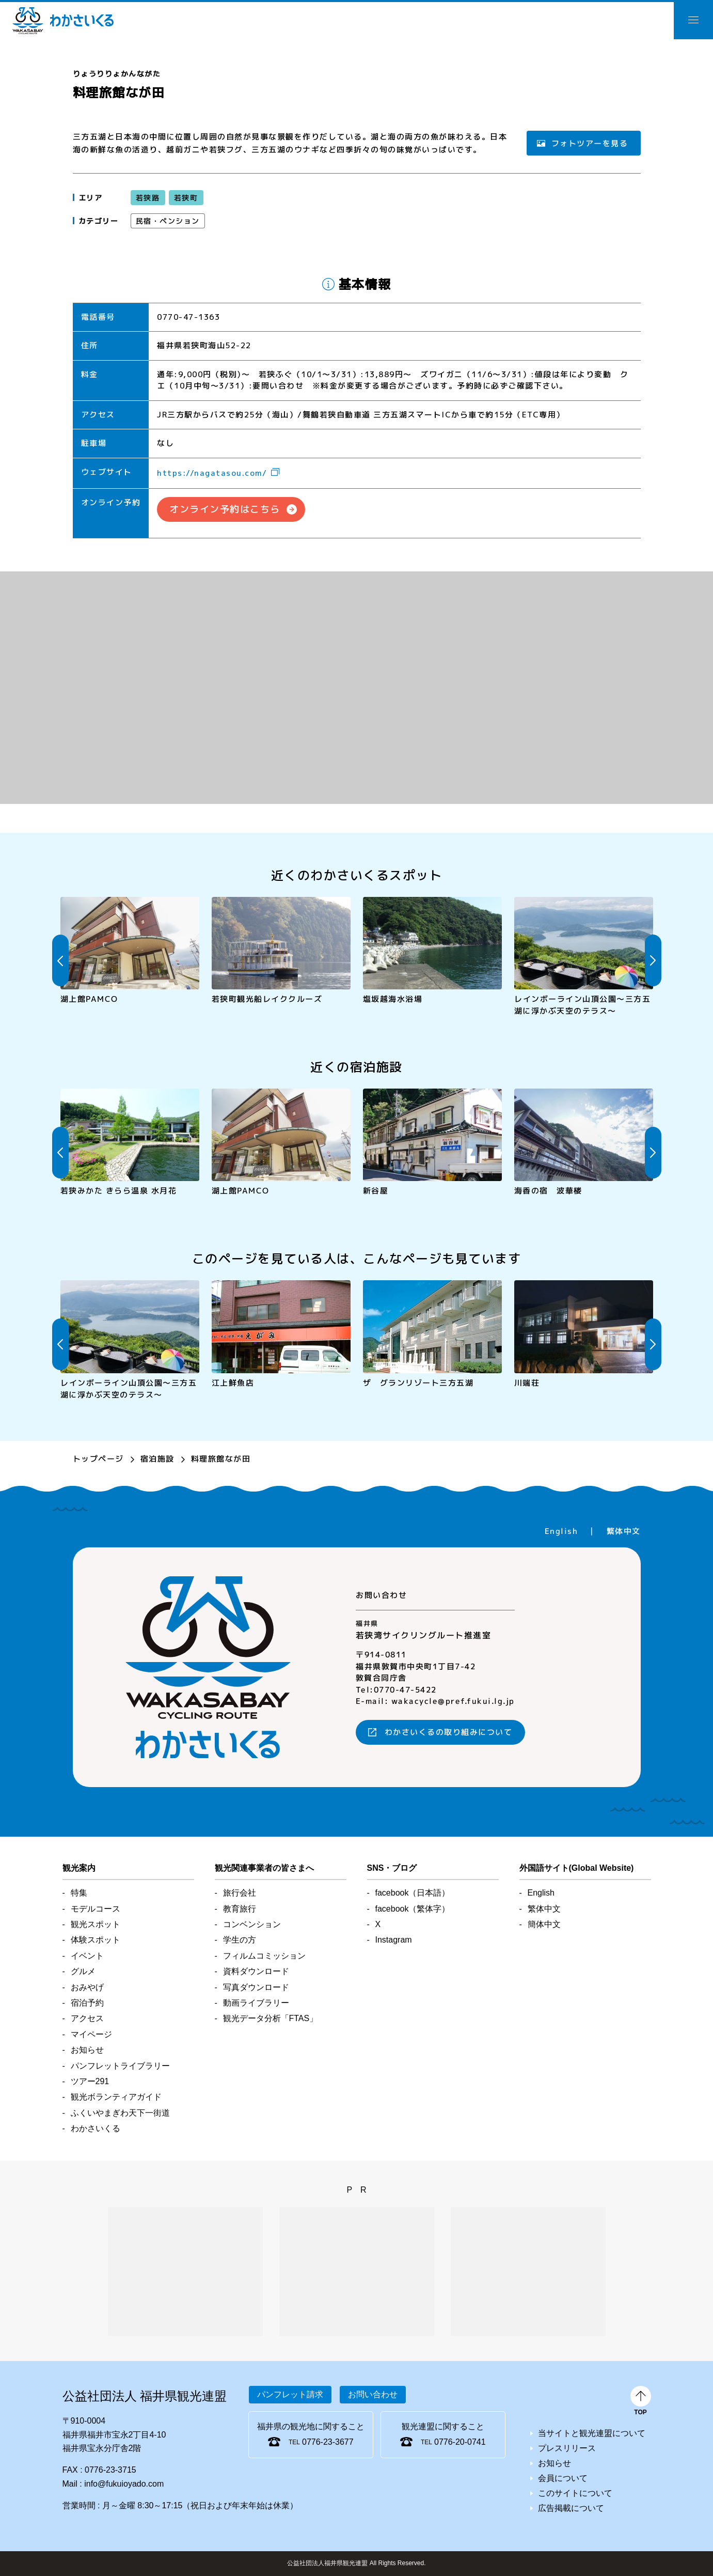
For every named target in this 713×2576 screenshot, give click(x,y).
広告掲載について (571, 2508)
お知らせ (87, 2049)
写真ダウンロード (256, 1987)
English (561, 1531)
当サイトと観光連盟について (591, 2433)
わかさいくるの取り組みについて (449, 1732)
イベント (87, 1955)
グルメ (83, 1971)
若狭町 (186, 197)
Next (653, 960)
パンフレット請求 (290, 2394)
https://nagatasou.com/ (212, 473)
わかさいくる (63, 20)
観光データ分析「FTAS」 (270, 2018)
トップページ (97, 1458)
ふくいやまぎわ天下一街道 (120, 2112)
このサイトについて (575, 2493)
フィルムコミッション (264, 1955)
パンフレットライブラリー (120, 2065)
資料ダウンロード (256, 1971)
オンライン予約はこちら (224, 509)
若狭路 (147, 197)
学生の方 (239, 1939)
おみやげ (87, 1987)
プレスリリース (567, 2448)
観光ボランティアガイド (116, 2096)
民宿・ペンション (167, 220)
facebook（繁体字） (412, 1908)
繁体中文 (623, 1531)
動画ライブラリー (256, 2002)
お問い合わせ (373, 2394)
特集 (79, 1892)
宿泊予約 (87, 2002)
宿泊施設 (157, 1458)
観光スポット (95, 1924)
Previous (60, 960)
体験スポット (95, 1939)
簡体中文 (544, 1924)
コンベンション (252, 1924)
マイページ (91, 2034)
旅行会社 (239, 1892)
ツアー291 (90, 2081)
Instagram (393, 1939)
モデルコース (95, 1908)
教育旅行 (239, 1908)
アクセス (87, 2018)
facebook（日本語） (412, 1892)
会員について (563, 2478)
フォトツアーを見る (589, 142)
